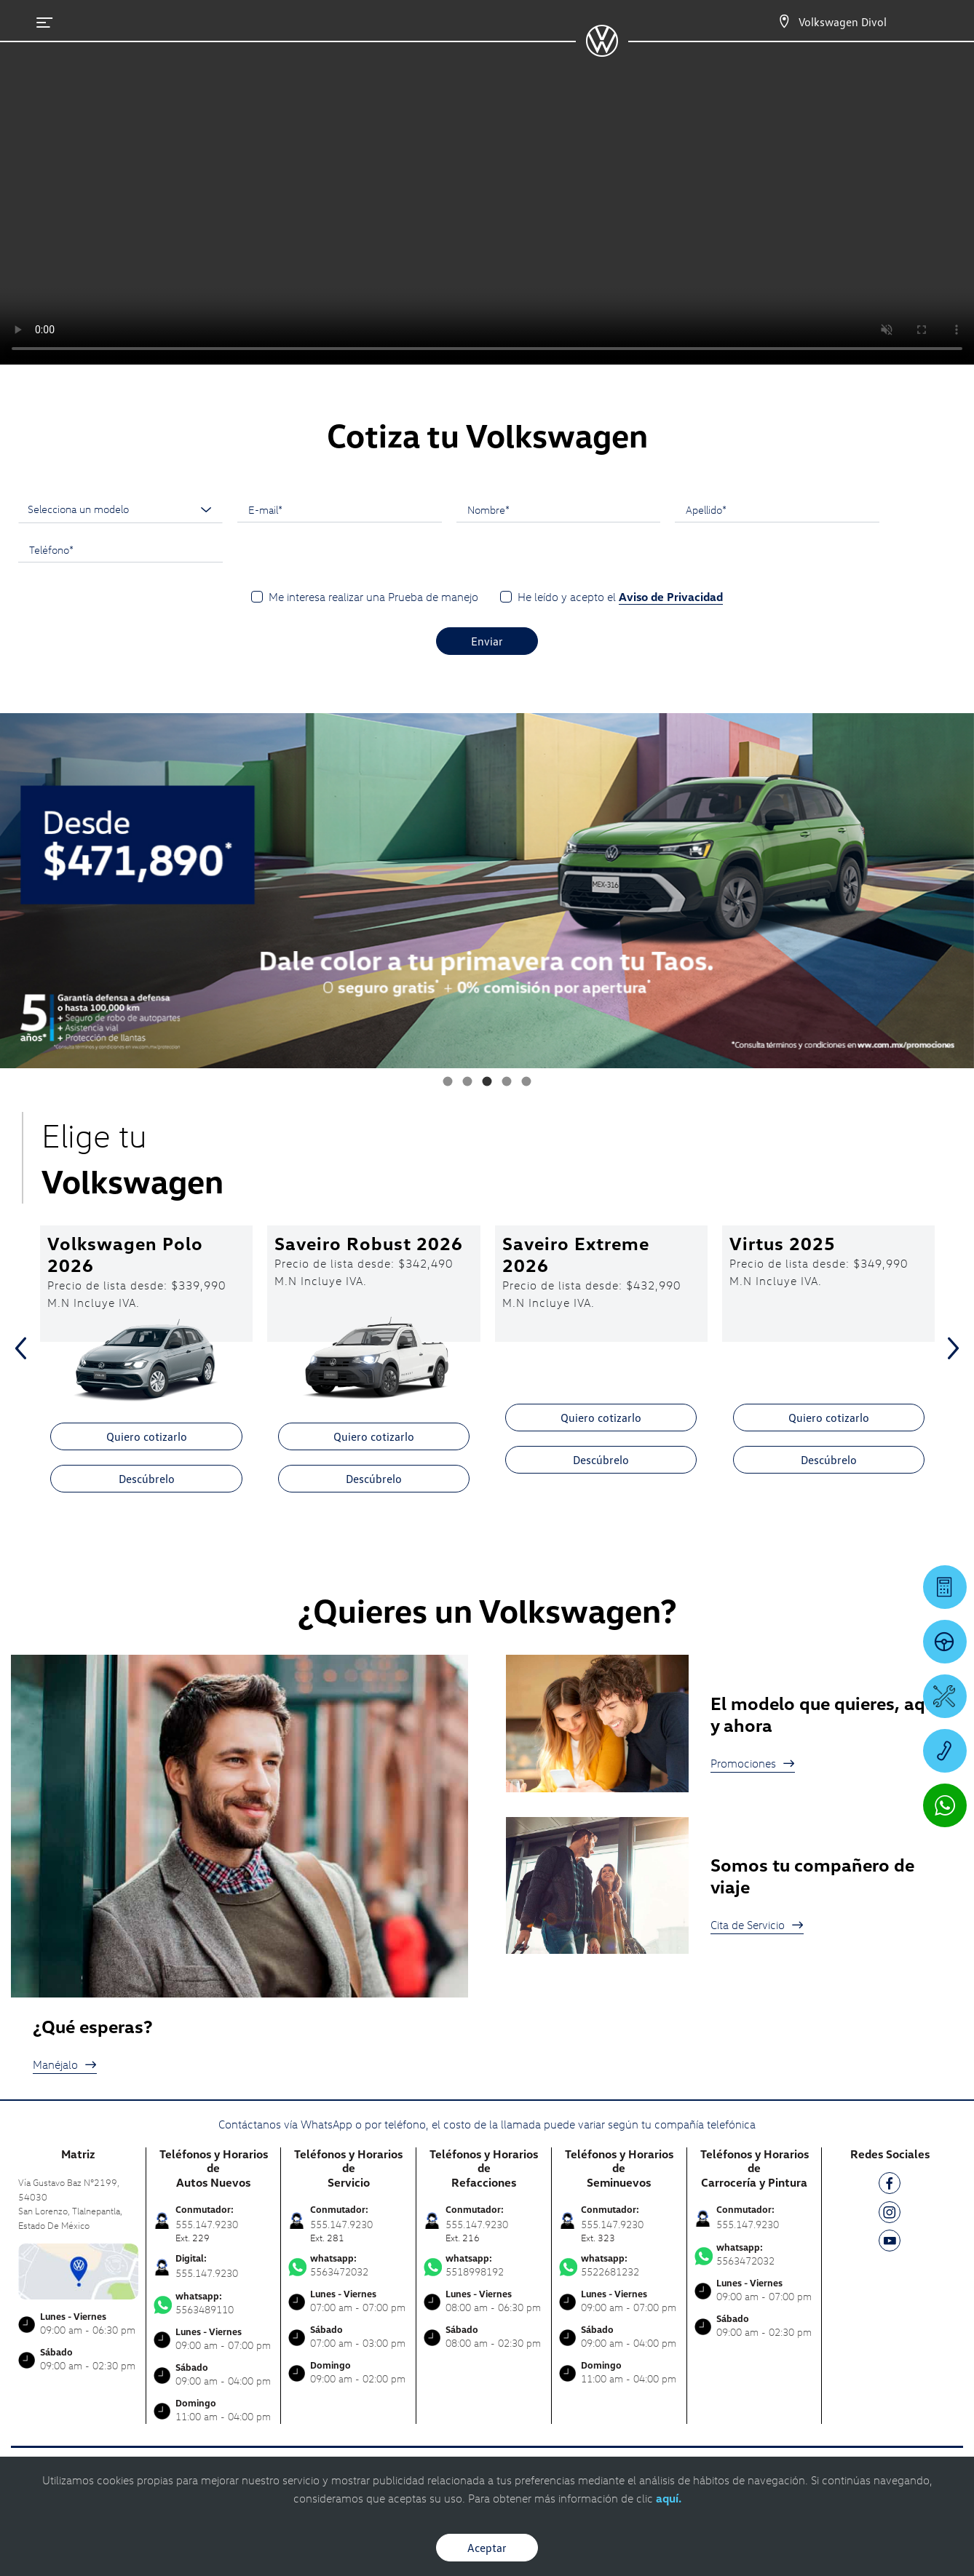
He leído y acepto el (620, 597)
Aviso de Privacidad (671, 596)
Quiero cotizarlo (146, 1436)
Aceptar (487, 2547)
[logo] (602, 51)
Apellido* (706, 509)
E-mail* (265, 509)
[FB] (889, 2185)
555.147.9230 (206, 2273)
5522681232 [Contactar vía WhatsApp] (619, 2265)
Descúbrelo (147, 1478)
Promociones (752, 1763)
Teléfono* (51, 549)
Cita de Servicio (757, 1924)
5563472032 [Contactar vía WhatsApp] (348, 2265)
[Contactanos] (784, 22)
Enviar (487, 641)
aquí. (668, 2498)
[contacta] (78, 2270)
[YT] (889, 2243)
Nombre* (488, 509)
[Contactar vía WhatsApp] (945, 1805)
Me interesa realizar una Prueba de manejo (373, 596)
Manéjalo (65, 2064)
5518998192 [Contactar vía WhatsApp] (484, 2265)
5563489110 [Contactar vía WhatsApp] (214, 2303)
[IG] (889, 2215)
